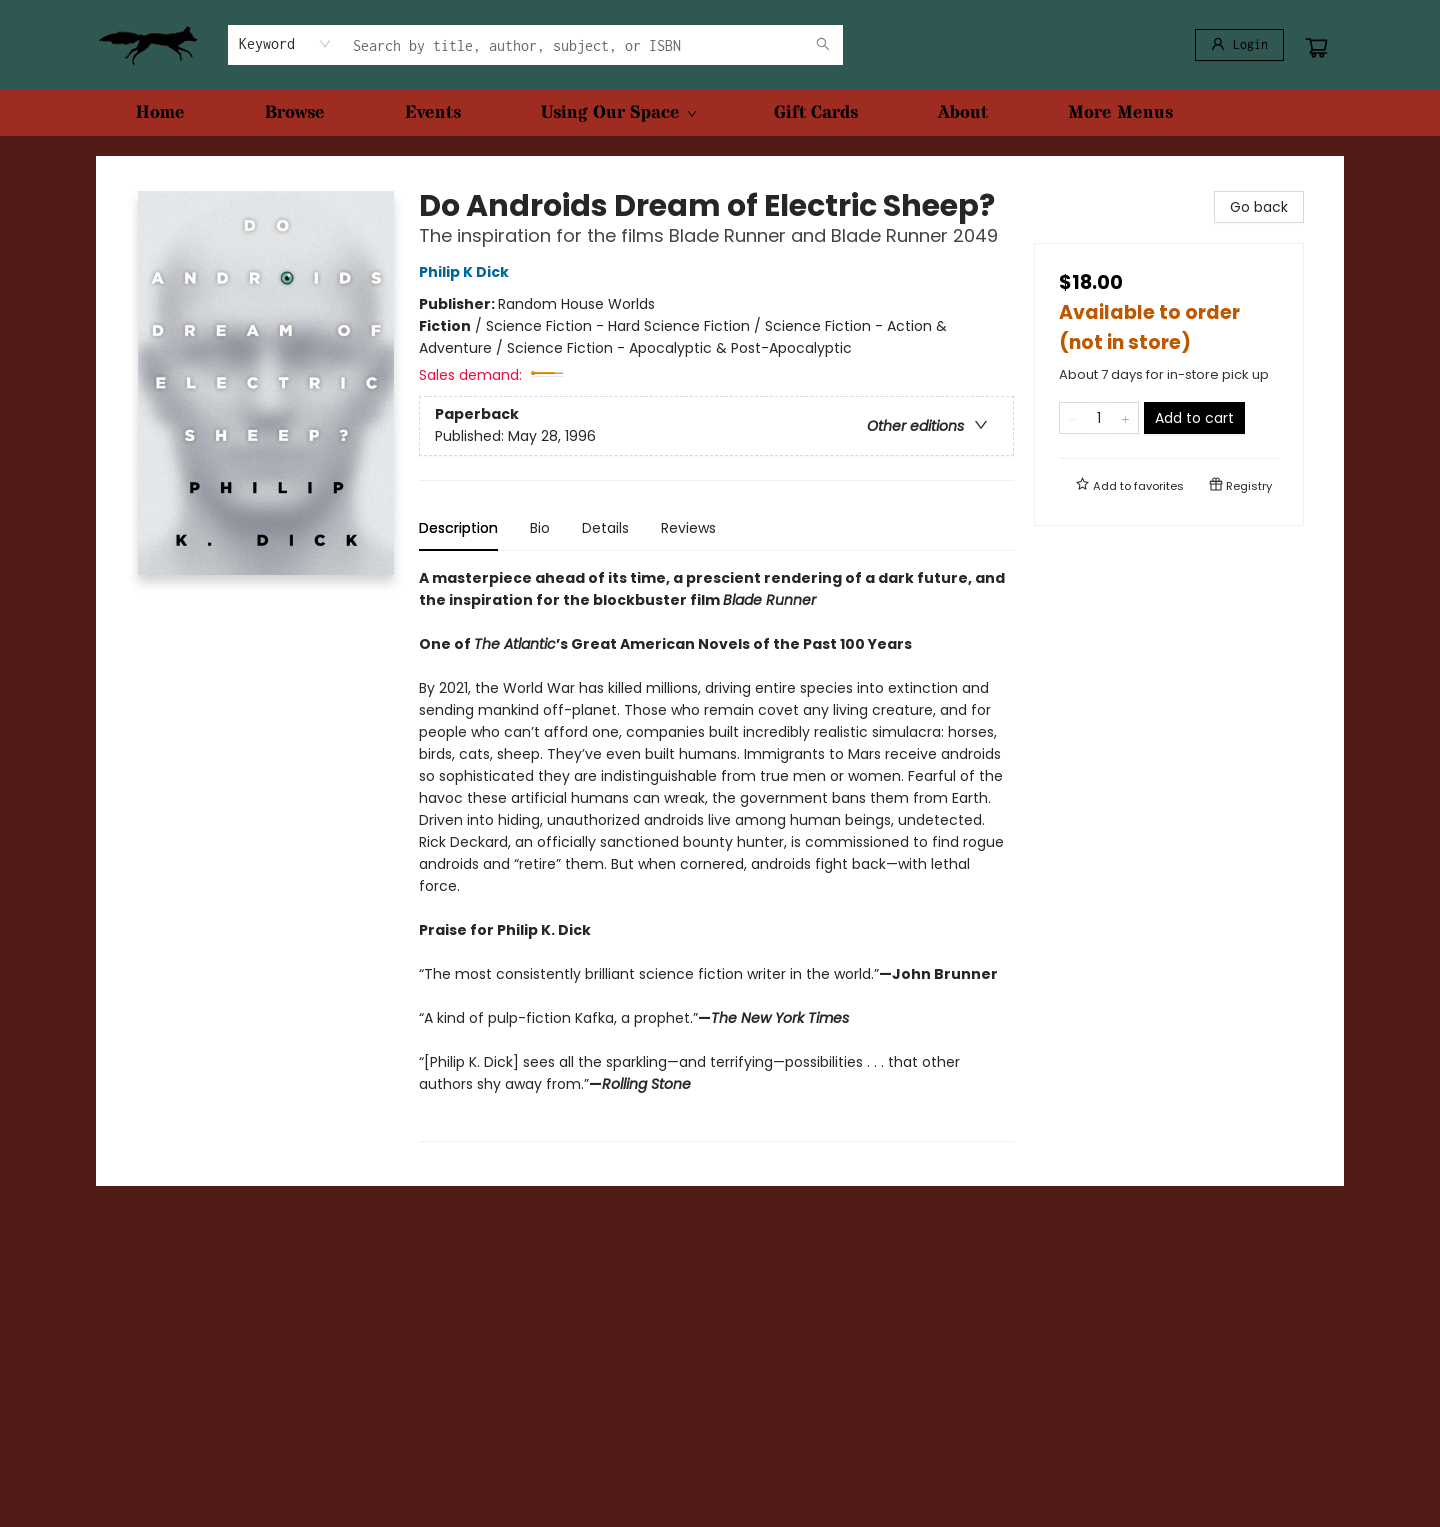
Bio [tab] (540, 528)
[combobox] (285, 44)
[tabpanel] (716, 854)
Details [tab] (605, 528)
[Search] (823, 45)
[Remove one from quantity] (1072, 418)
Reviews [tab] (688, 528)
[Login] (1239, 45)
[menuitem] (160, 113)
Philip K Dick (467, 272)
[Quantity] (1099, 418)
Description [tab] (458, 528)
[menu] (720, 113)
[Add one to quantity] (1125, 418)
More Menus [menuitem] (1120, 112)
